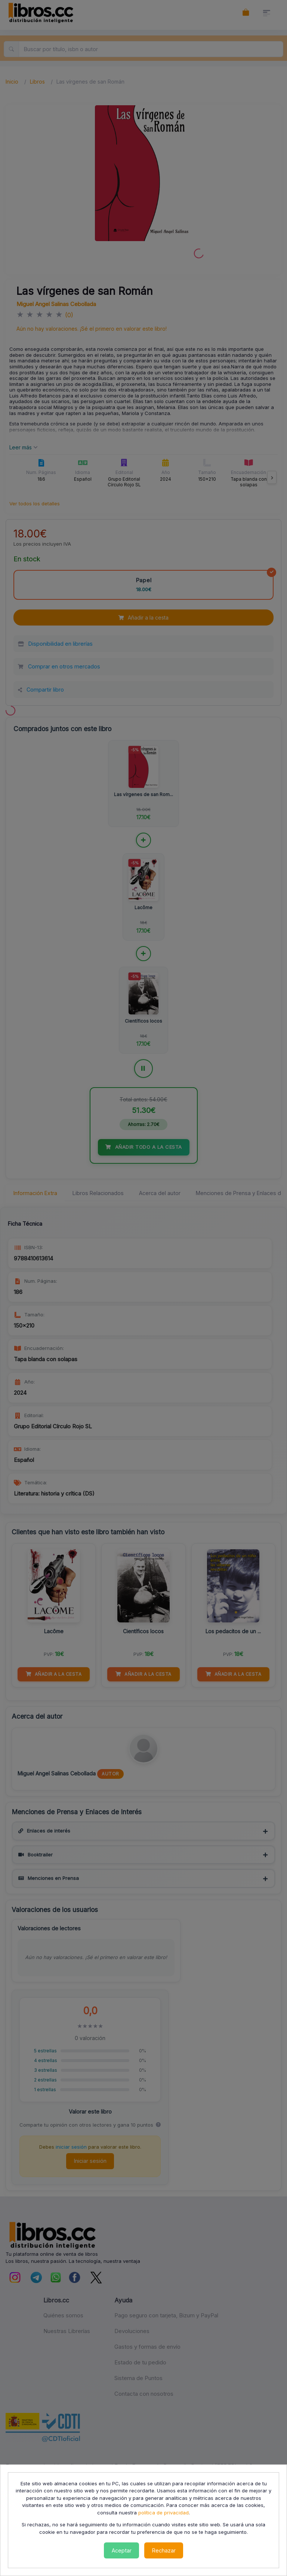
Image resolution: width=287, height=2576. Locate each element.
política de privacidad (163, 2513)
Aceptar (122, 2550)
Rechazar (164, 2550)
